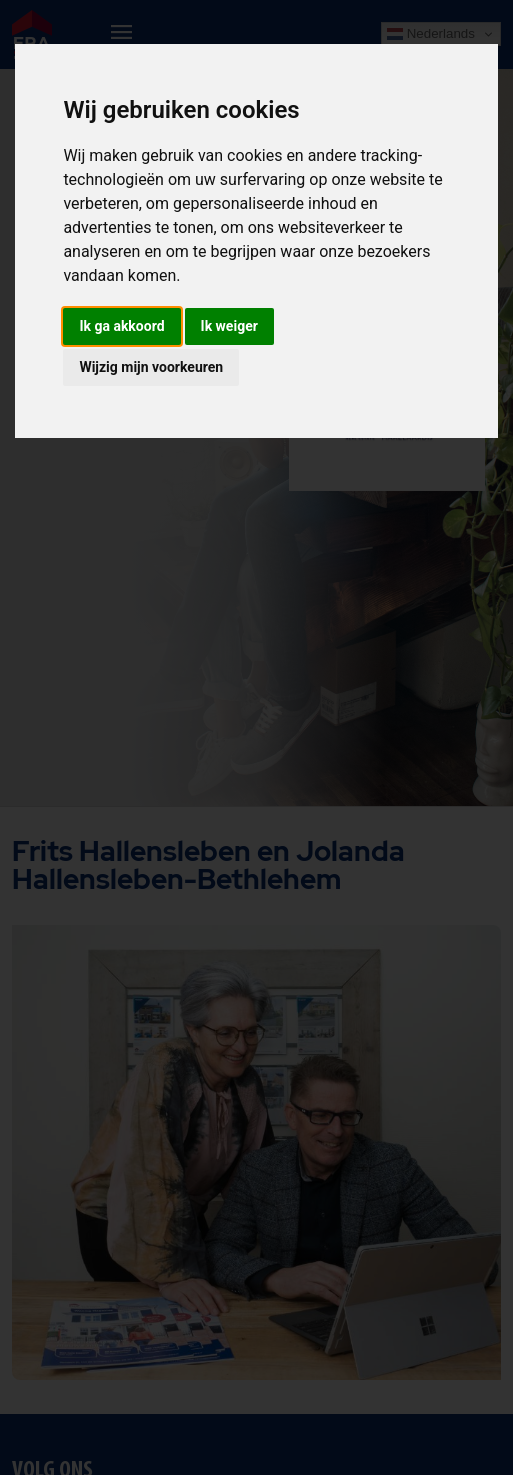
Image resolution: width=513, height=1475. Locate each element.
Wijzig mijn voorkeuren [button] (151, 367)
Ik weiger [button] (229, 326)
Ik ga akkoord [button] (121, 326)
